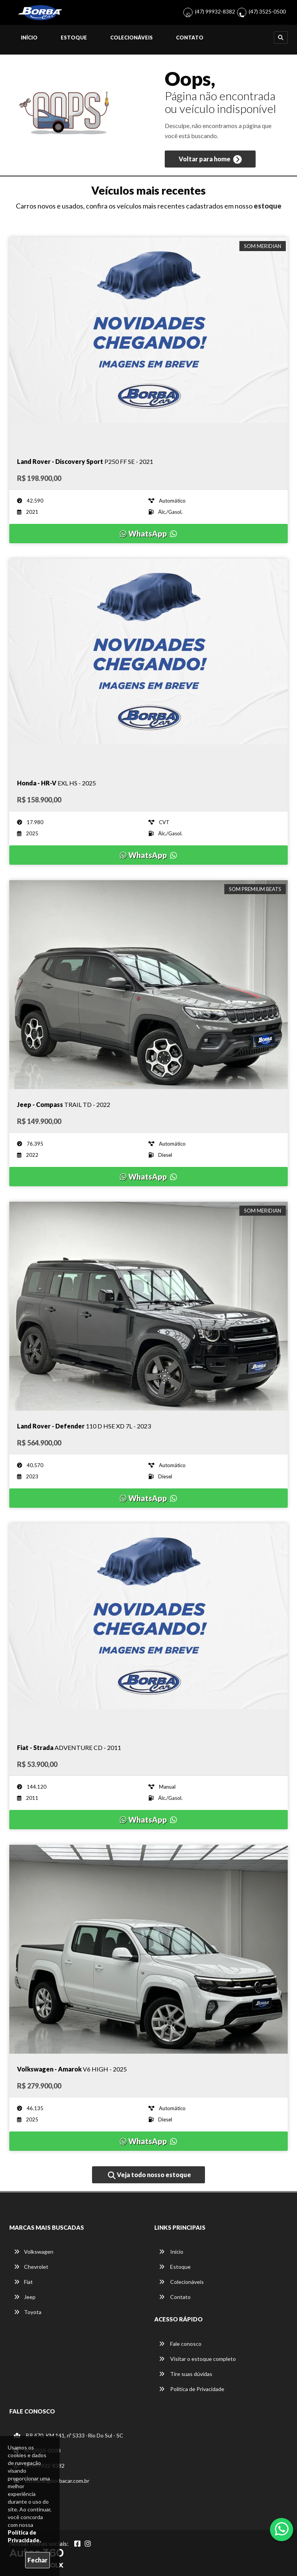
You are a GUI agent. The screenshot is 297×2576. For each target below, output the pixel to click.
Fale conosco (180, 2343)
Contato (189, 37)
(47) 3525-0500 (267, 11)
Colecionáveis (131, 37)
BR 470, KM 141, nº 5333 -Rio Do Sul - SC (68, 2435)
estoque (268, 206)
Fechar (37, 2560)
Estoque (74, 37)
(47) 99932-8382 (215, 11)
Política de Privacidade (191, 2389)
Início (29, 37)
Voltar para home (210, 159)
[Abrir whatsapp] (281, 2529)
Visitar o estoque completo (197, 2358)
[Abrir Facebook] (77, 2543)
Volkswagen (33, 2251)
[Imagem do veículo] (148, 341)
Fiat (23, 2281)
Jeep (25, 2297)
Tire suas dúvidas (185, 2374)
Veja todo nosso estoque (149, 2175)
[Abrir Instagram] (88, 2543)
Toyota (27, 2312)
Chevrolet (31, 2266)
